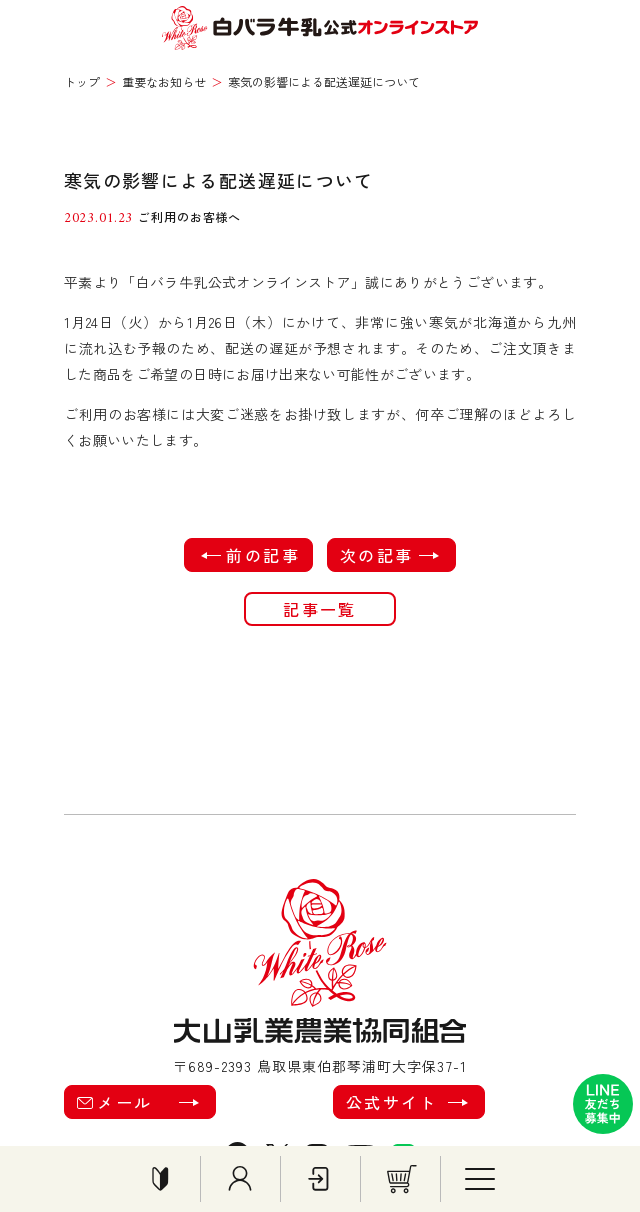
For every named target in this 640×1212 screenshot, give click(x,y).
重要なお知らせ (164, 81)
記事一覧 (320, 609)
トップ (82, 81)
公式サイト (404, 1102)
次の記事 (386, 555)
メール (135, 1102)
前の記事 (253, 555)
